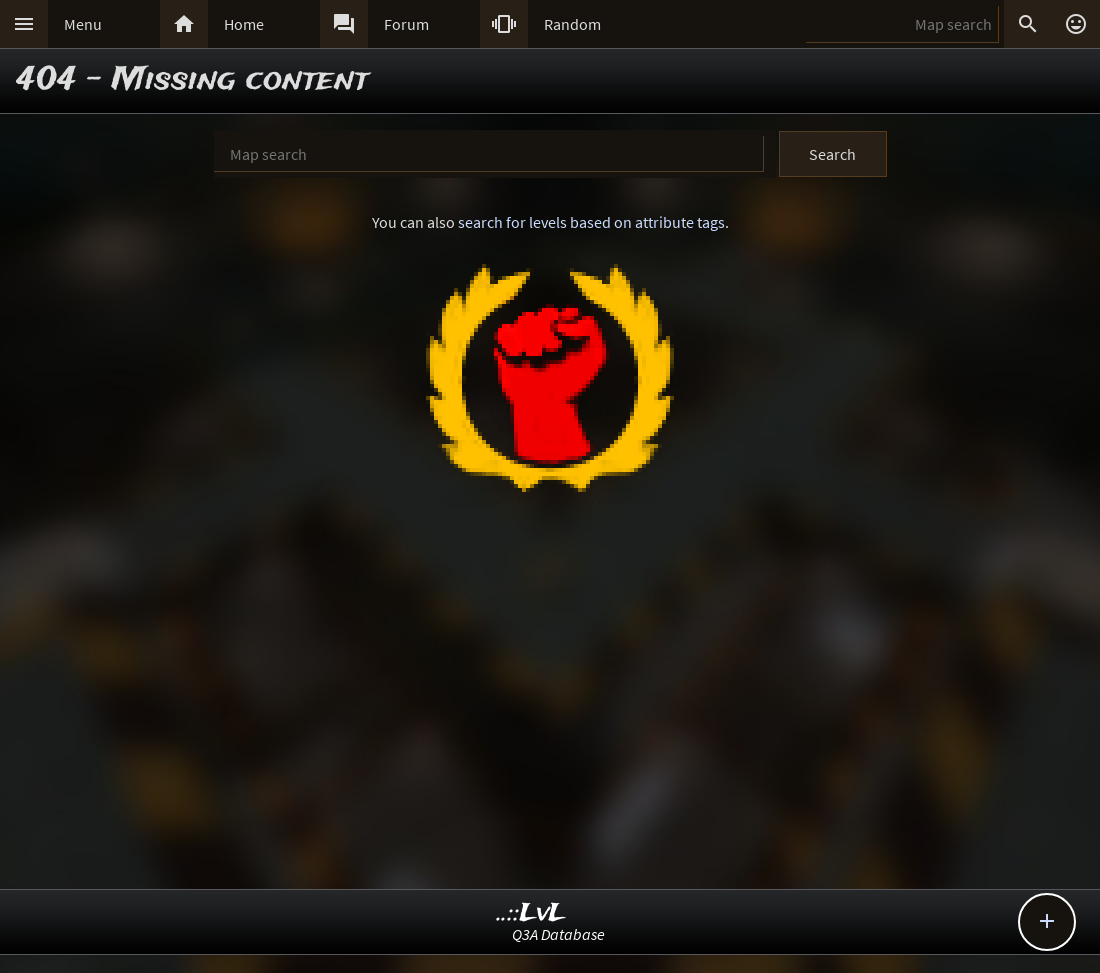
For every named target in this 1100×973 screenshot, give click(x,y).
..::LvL (531, 913)
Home (244, 24)
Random (572, 24)
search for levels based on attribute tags (591, 222)
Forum (406, 24)
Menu (83, 24)
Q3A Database (558, 934)
